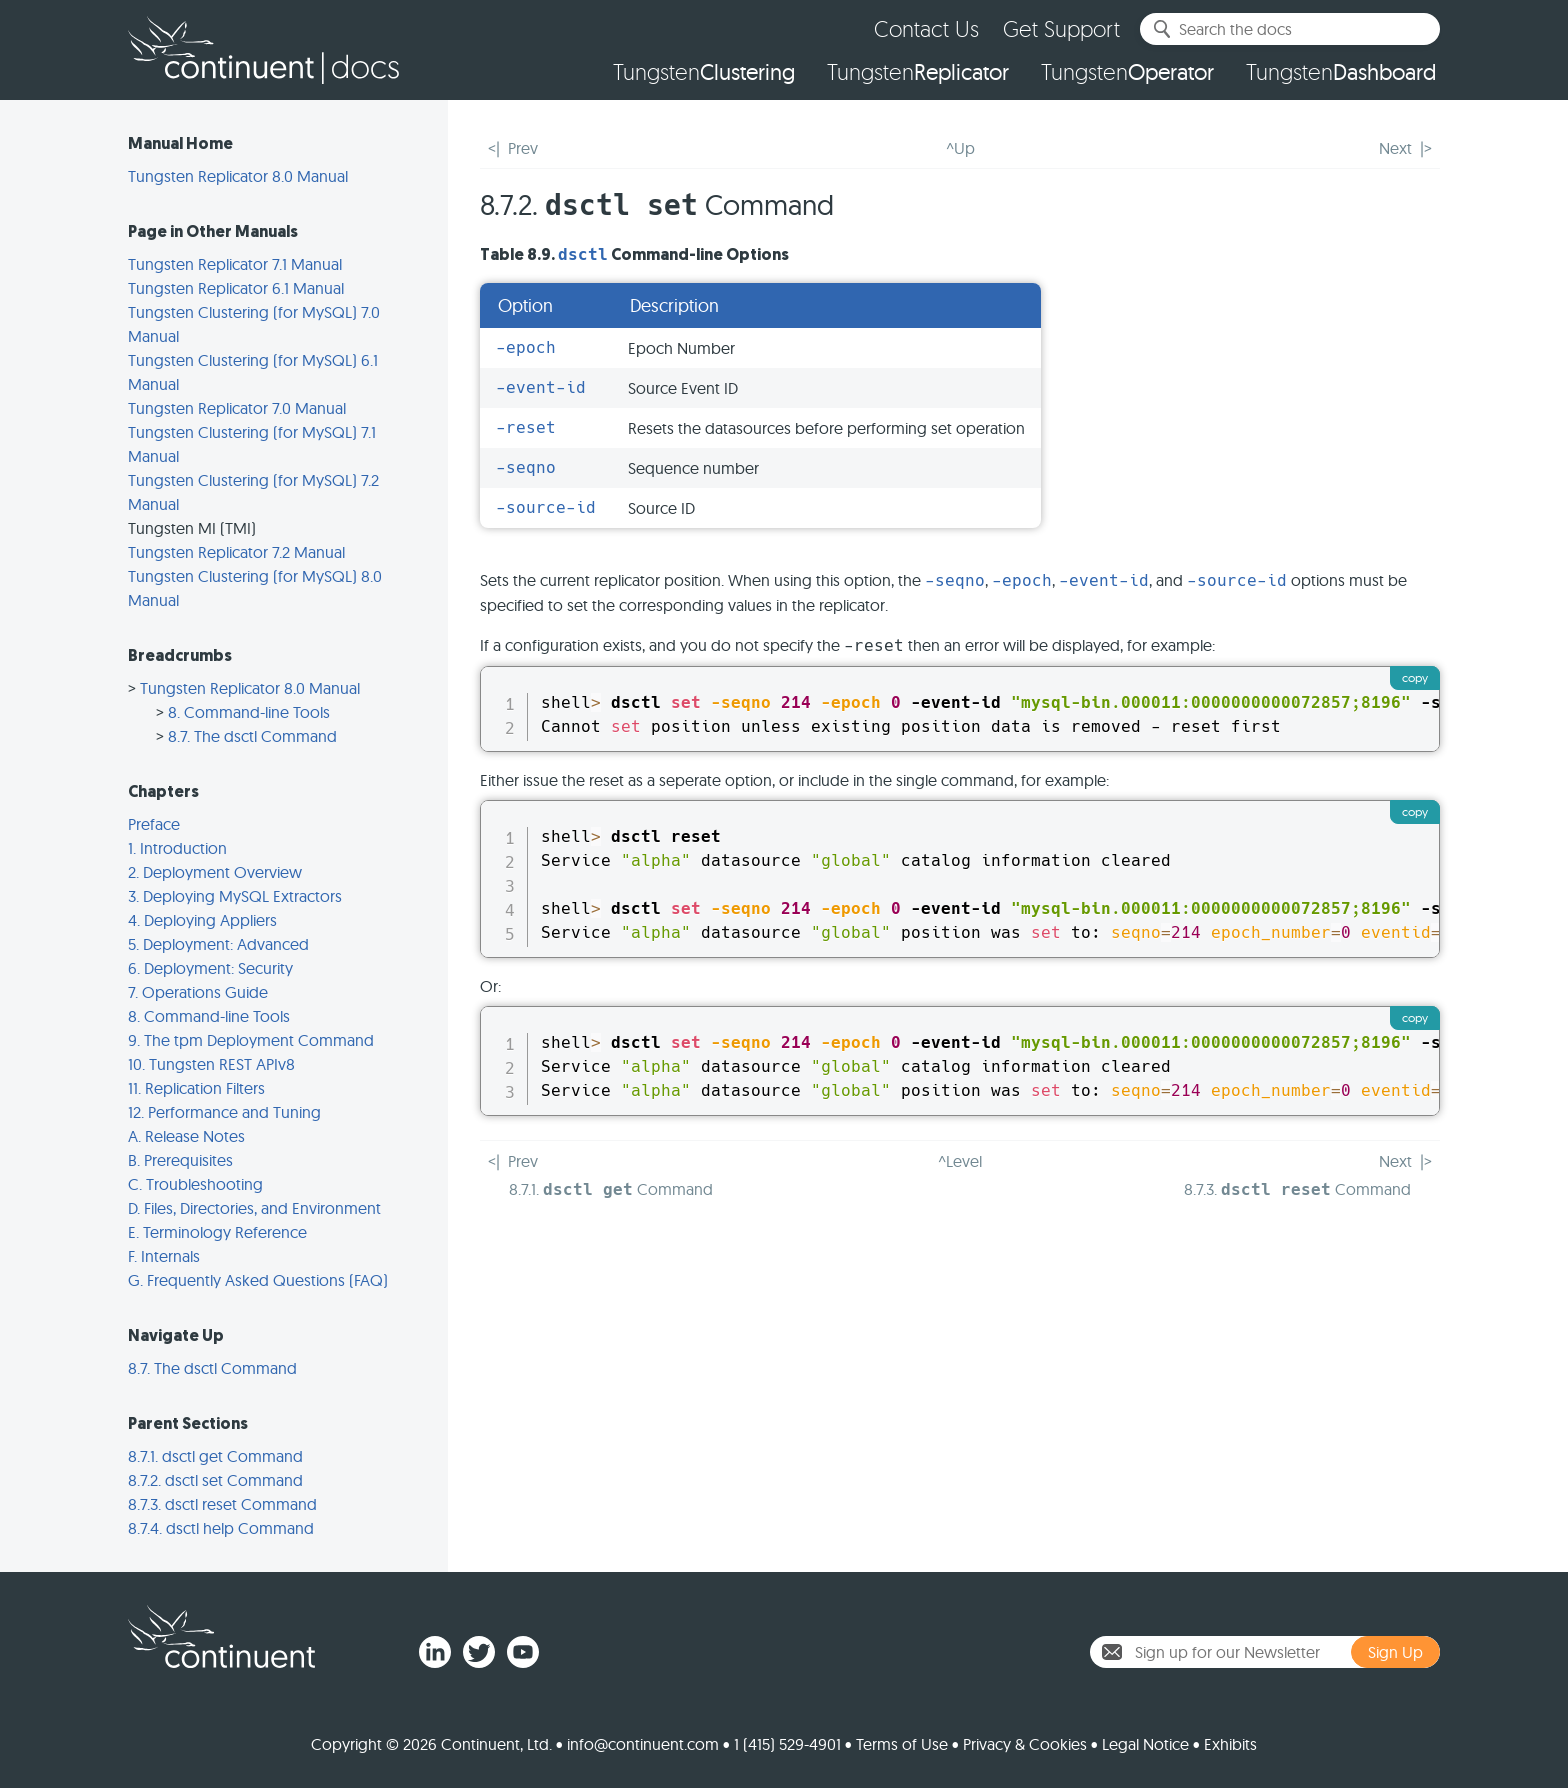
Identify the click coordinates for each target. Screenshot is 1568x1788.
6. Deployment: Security (210, 968)
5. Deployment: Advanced (218, 944)
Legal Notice (1145, 1744)
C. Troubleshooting (195, 1184)
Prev (523, 148)
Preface (154, 824)
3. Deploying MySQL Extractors (235, 896)
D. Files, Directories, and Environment (254, 1208)
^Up (960, 148)
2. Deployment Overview (215, 872)
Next (1395, 148)
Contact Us (926, 28)
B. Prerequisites (180, 1160)
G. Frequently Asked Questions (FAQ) (258, 1280)
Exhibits (1230, 1744)
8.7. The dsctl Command (252, 736)
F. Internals (164, 1256)
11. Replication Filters (196, 1088)
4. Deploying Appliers (202, 920)
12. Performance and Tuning (224, 1112)
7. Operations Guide (198, 992)
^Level (960, 1161)
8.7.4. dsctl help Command (221, 1528)
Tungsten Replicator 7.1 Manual (235, 264)
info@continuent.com (643, 1744)
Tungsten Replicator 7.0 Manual (237, 408)
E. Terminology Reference (217, 1232)
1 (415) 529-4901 (787, 1744)
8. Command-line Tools (249, 712)
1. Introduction (177, 848)
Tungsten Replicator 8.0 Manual (238, 176)
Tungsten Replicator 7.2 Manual (236, 552)
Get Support (1061, 28)
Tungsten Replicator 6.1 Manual (236, 288)
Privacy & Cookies (1025, 1744)
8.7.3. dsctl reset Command (222, 1504)
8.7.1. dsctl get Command (215, 1456)
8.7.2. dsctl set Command (215, 1480)
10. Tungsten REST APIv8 (211, 1064)
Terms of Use (902, 1744)
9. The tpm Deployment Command (251, 1040)
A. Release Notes (186, 1136)
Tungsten (704, 72)
